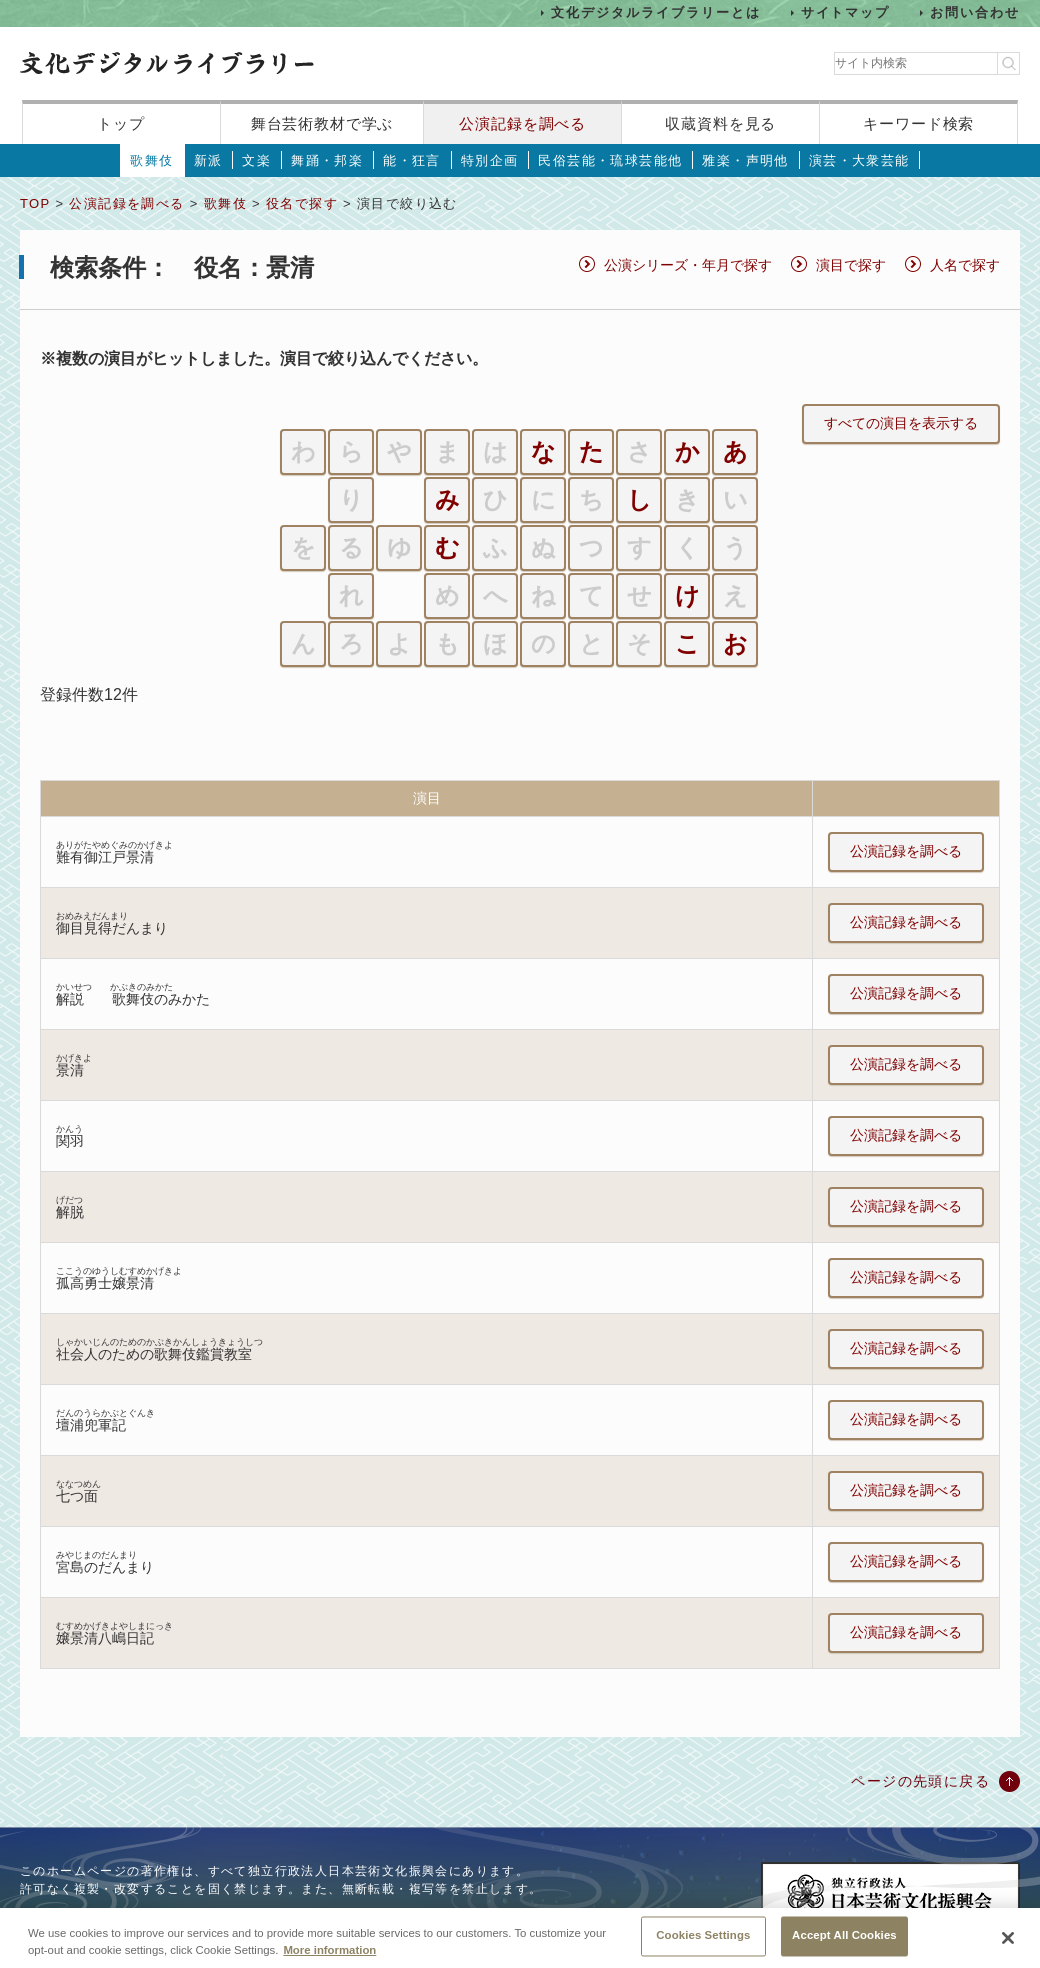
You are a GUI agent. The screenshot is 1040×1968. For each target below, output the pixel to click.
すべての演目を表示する (901, 423)
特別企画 (490, 160)
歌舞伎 (151, 160)
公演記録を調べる (522, 123)
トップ (121, 123)
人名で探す (965, 265)
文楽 (256, 160)
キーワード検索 (918, 123)
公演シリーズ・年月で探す (688, 265)
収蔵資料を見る (720, 123)
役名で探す (302, 203)
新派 (208, 160)
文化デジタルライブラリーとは (655, 12)
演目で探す (851, 265)
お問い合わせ (975, 12)
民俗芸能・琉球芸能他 (610, 160)
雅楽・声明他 (745, 160)
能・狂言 (412, 160)
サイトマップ (846, 12)
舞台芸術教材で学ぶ (322, 123)
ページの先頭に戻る (920, 1781)
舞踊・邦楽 (327, 160)
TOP (35, 203)
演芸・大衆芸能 (859, 160)
